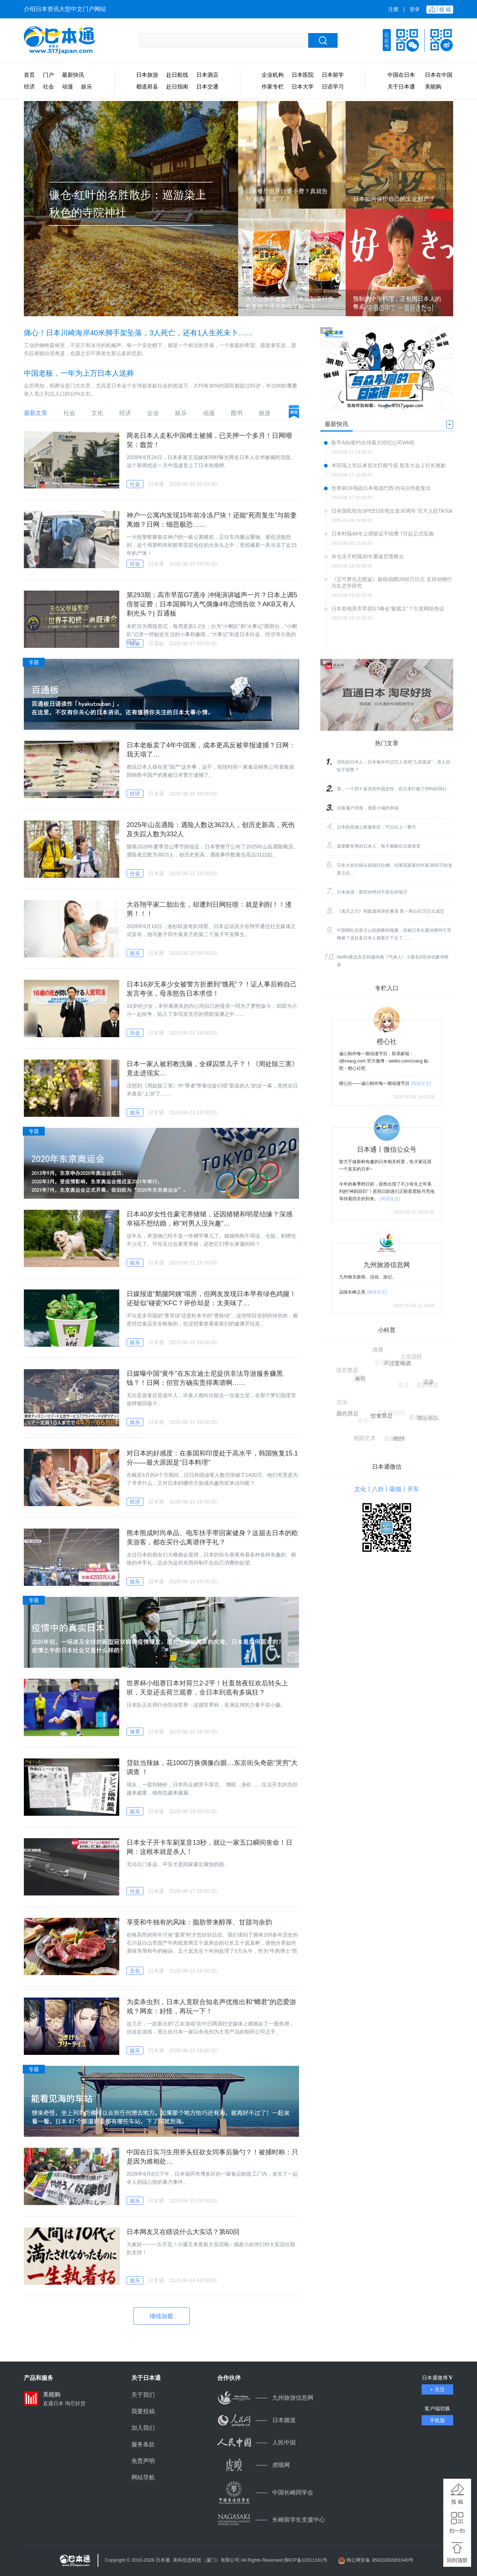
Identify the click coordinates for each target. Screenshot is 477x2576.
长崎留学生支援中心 (271, 2520)
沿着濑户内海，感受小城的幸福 (367, 808)
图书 (237, 413)
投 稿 (457, 2502)
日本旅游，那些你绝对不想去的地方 (372, 892)
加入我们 (143, 2428)
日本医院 (303, 75)
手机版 (437, 2420)
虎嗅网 (253, 2465)
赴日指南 (177, 86)
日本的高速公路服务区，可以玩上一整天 (376, 827)
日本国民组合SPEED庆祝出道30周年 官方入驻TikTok (392, 511)
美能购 (433, 86)
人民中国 (256, 2442)
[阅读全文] (421, 1083)
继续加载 (161, 2316)
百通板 (156, 643)
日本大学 (303, 86)
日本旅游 (147, 75)
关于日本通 (401, 86)
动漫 (67, 86)
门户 (48, 75)
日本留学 (333, 75)
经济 (29, 86)
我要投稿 (143, 2411)
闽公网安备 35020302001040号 (380, 2560)
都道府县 (147, 86)
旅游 (264, 413)
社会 (48, 86)
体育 (135, 1732)
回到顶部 (457, 2560)
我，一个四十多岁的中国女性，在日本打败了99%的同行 (392, 788)
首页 (29, 75)
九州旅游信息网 (265, 2398)
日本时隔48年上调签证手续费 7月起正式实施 (382, 534)
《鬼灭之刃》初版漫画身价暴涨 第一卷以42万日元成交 (390, 911)
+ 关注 (437, 2389)
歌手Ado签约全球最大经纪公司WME (373, 442)
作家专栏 (273, 86)
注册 (393, 9)
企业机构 (273, 75)
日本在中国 (438, 75)
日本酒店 (207, 75)
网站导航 (143, 2477)
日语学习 (333, 86)
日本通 (156, 484)
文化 (97, 413)
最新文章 (35, 413)
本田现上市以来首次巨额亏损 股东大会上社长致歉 (388, 465)
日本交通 (207, 86)
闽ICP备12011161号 (306, 2560)
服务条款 (143, 2444)
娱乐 (86, 86)
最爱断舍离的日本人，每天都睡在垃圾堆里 (378, 846)
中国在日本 (401, 75)
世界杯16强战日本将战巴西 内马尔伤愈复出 (381, 488)
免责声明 (143, 2461)
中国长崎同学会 (265, 2492)
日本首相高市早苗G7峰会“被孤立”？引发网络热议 (387, 608)
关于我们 (143, 2395)
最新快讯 (73, 75)
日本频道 (256, 2420)
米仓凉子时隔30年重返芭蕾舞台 (367, 556)
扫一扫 (457, 2531)
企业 (153, 413)
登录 (414, 9)
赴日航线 (177, 75)
